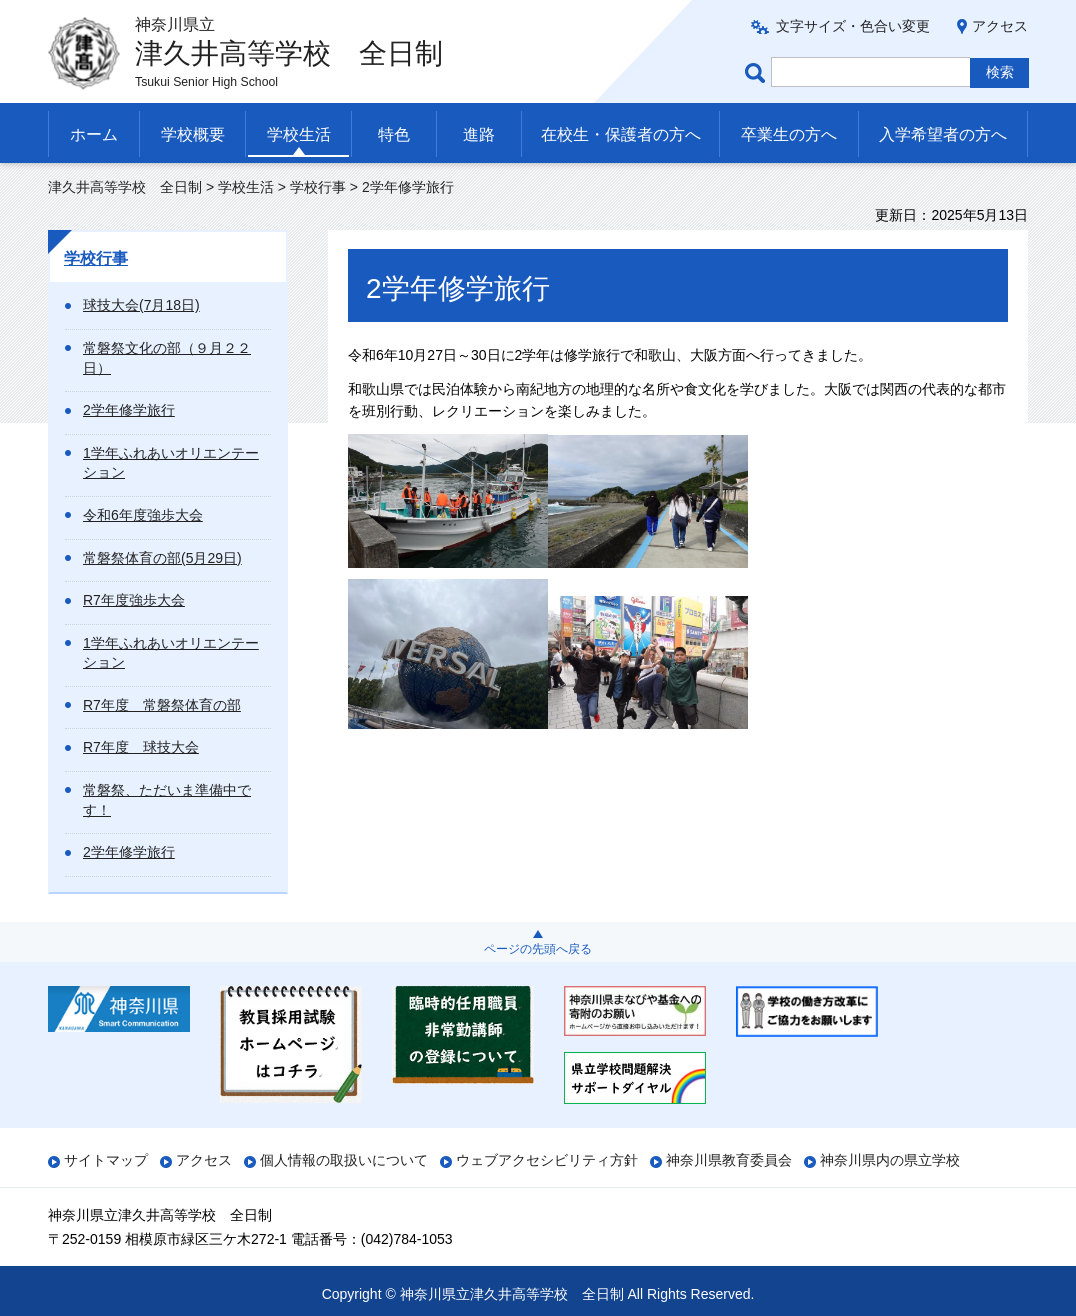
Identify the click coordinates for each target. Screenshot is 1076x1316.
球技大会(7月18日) (141, 305)
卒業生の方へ (789, 134)
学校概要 (193, 134)
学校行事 (318, 187)
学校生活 (299, 134)
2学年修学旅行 (129, 410)
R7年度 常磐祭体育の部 (162, 705)
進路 (479, 134)
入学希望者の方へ (943, 134)
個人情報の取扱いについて (344, 1160)
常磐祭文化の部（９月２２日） (167, 358)
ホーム (94, 134)
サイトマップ (106, 1160)
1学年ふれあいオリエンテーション (171, 463)
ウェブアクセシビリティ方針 (547, 1160)
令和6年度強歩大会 (143, 515)
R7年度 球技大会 (141, 747)
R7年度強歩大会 (134, 600)
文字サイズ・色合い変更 (853, 26)
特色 (394, 134)
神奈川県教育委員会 (729, 1160)
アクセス (1000, 26)
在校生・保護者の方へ (621, 134)
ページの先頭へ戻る (538, 949)
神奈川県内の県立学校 (890, 1160)
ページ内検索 (758, 72)
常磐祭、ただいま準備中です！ (167, 800)
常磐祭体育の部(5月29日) (162, 558)
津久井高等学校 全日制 (125, 187)
